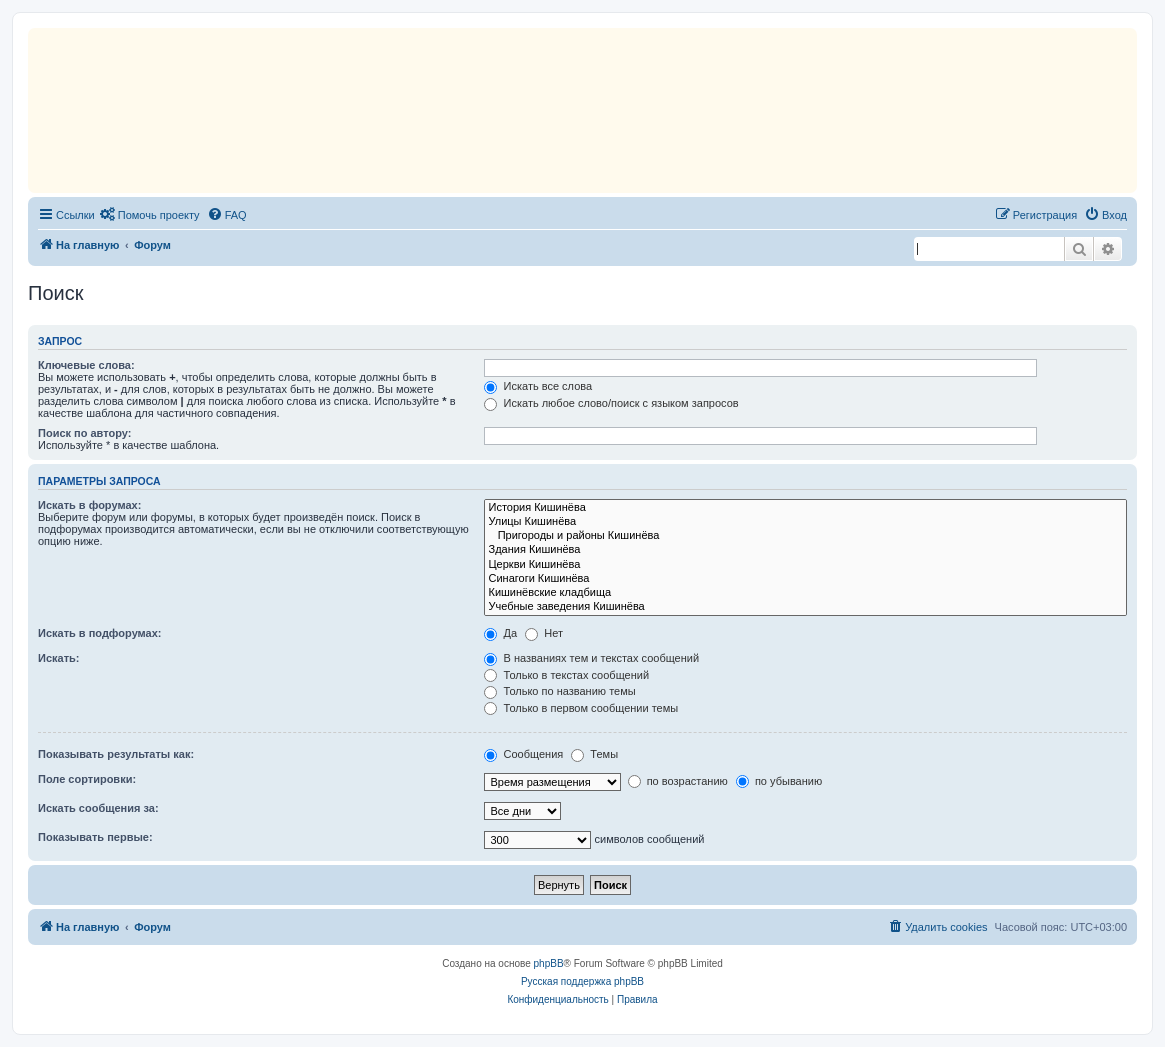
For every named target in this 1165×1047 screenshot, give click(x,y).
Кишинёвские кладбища (805, 593)
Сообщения (523, 754)
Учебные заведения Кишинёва (805, 607)
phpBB (549, 963)
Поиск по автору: (84, 433)
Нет (544, 633)
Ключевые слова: (86, 365)
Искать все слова (538, 386)
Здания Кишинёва (805, 550)
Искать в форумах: (89, 505)
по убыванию (779, 781)
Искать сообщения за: (98, 808)
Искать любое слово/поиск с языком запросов (611, 403)
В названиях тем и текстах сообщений (591, 658)
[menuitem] (150, 215)
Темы (594, 754)
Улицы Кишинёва (805, 522)
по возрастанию (678, 781)
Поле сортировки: (87, 779)
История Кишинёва (805, 508)
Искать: (58, 658)
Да (500, 633)
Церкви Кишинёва (805, 565)
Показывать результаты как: (116, 754)
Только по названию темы (559, 691)
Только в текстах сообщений (566, 675)
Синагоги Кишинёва (805, 579)
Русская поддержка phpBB (582, 981)
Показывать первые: (95, 837)
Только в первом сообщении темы (581, 708)
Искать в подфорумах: (100, 633)
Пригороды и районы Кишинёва (805, 536)
